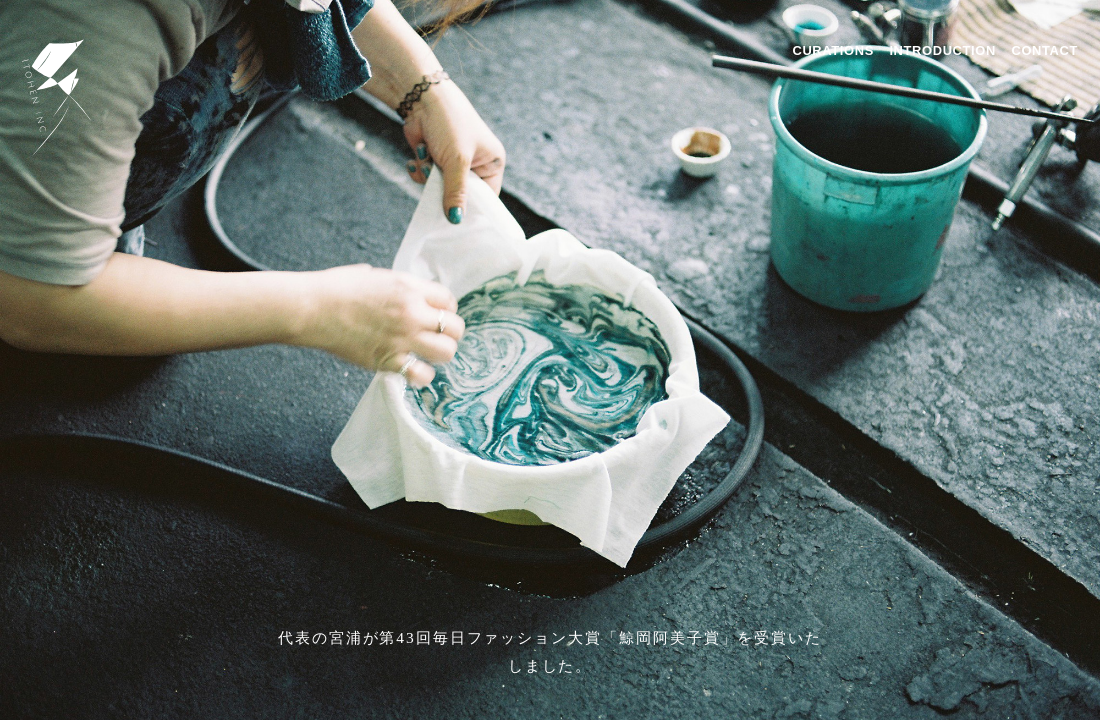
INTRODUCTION (942, 50)
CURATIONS (832, 50)
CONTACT (1044, 50)
